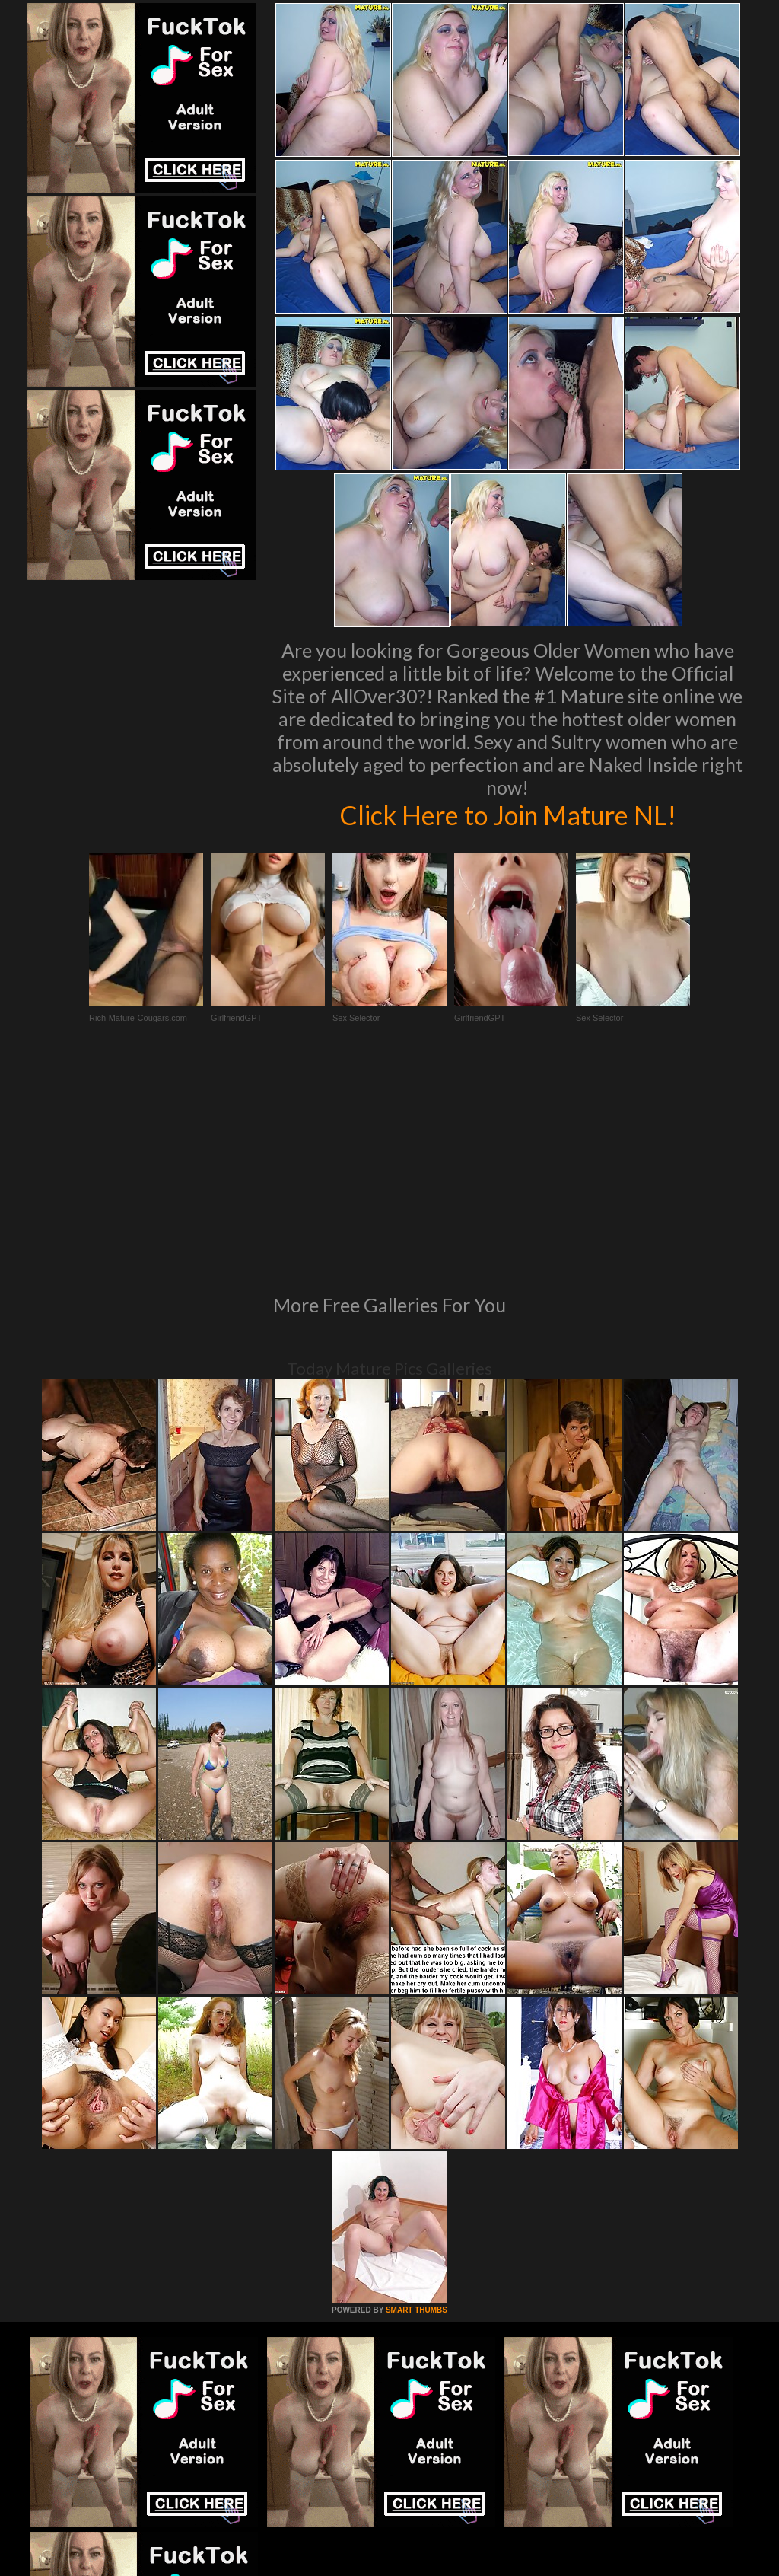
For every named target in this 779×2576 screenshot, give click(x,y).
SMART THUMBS (416, 2102)
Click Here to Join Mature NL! (507, 815)
